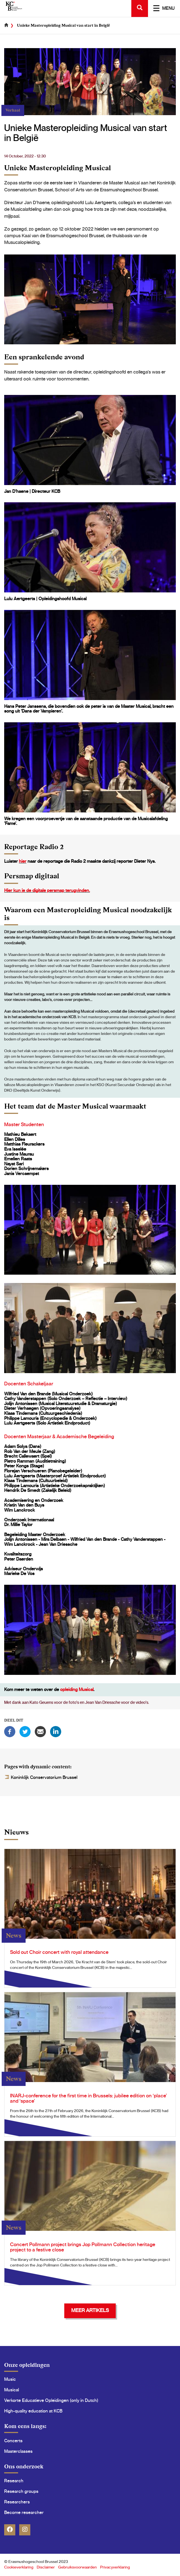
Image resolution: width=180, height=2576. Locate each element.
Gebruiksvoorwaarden (77, 2567)
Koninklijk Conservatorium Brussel (44, 1777)
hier (22, 861)
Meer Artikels (90, 2310)
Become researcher (24, 2512)
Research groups (21, 2491)
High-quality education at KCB (33, 2411)
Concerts (13, 2441)
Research (13, 2481)
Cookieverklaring (18, 2567)
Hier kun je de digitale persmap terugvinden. (47, 890)
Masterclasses (18, 2451)
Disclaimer (46, 2567)
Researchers (17, 2502)
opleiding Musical (76, 1689)
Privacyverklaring (115, 2567)
